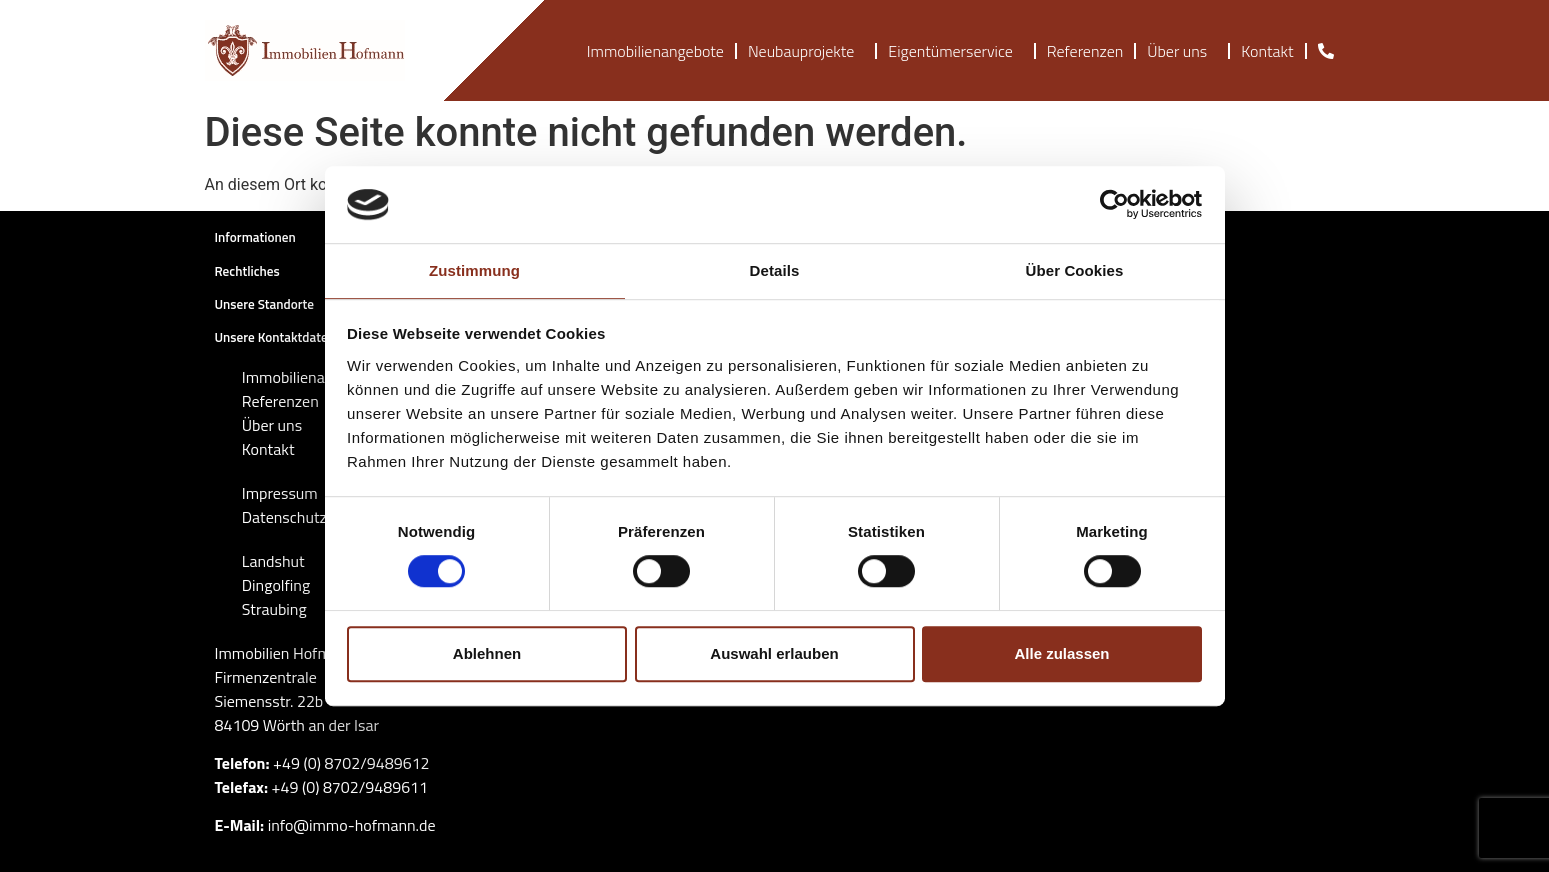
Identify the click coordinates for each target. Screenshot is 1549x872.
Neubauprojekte (806, 51)
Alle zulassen (1061, 653)
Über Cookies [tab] (1075, 270)
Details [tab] (775, 270)
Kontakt (1267, 51)
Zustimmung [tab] (474, 270)
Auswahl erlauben (774, 653)
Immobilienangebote (655, 51)
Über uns (1182, 51)
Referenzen (1085, 51)
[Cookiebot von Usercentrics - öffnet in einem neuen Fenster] (1114, 205)
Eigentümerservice (955, 51)
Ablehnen (487, 653)
